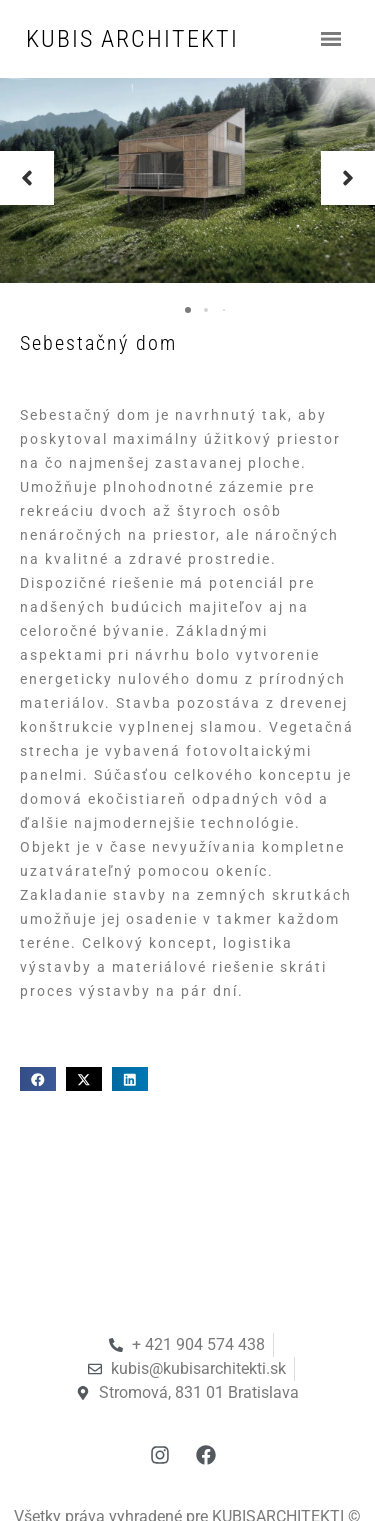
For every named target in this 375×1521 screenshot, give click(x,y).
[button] (27, 178)
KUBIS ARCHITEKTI (132, 39)
